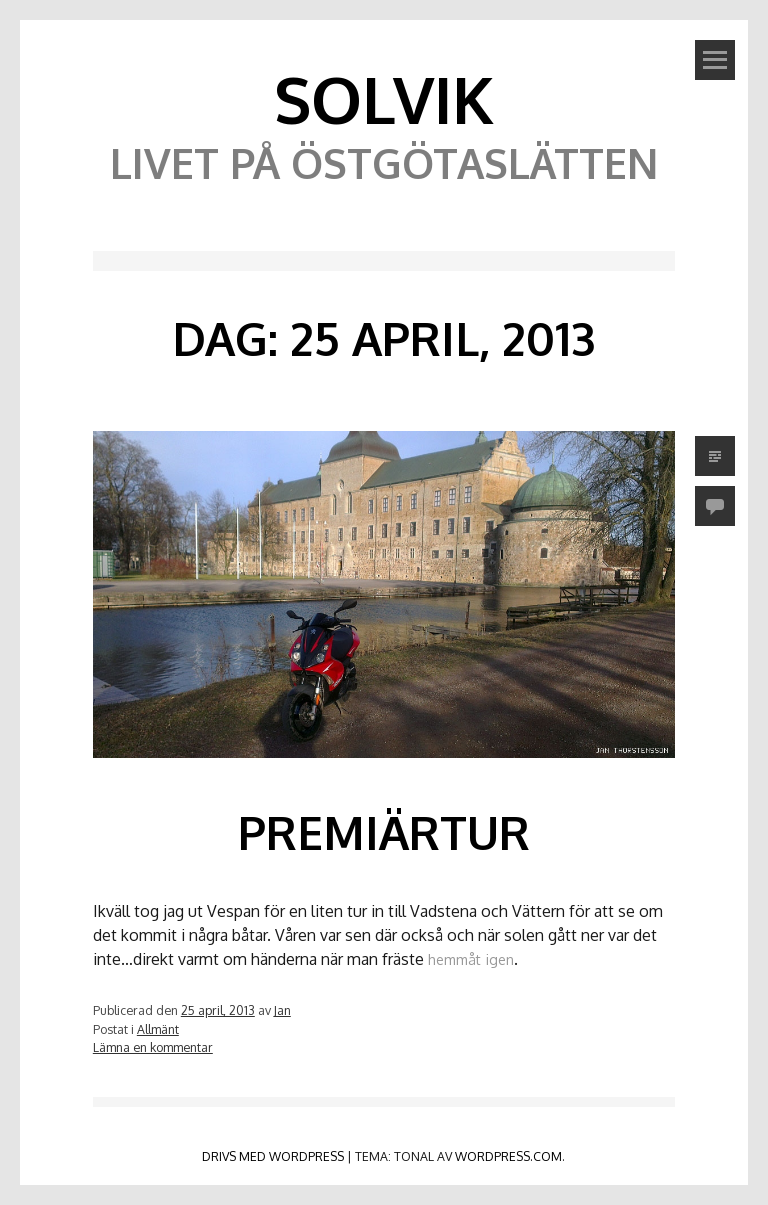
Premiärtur (384, 832)
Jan (282, 1010)
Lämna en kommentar (153, 1047)
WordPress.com (508, 1156)
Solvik (384, 98)
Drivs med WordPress (273, 1156)
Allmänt (158, 1029)
